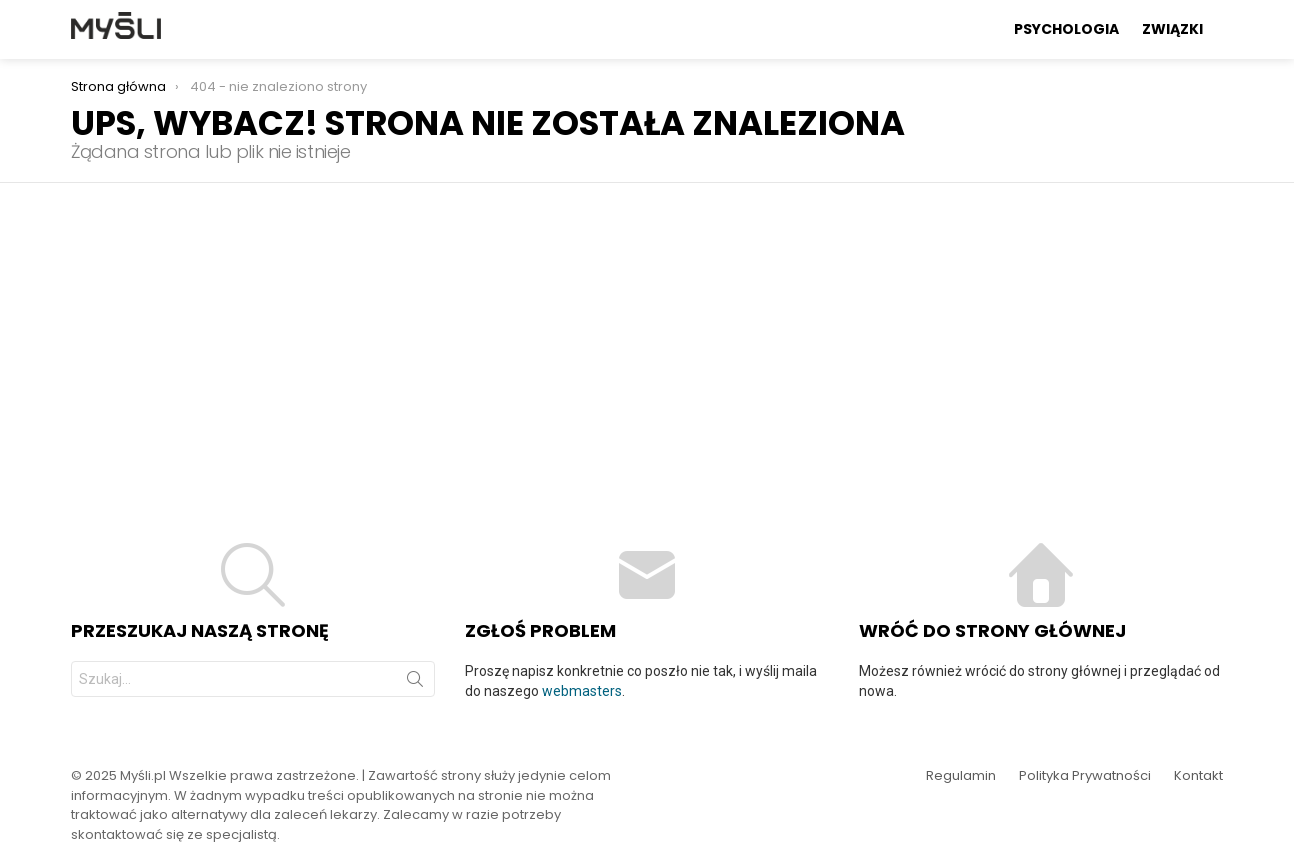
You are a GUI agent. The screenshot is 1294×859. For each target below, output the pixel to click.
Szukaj (415, 683)
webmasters (582, 691)
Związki (1172, 29)
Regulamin (961, 776)
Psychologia (1066, 29)
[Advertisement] (647, 333)
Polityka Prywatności (1085, 776)
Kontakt (1198, 776)
